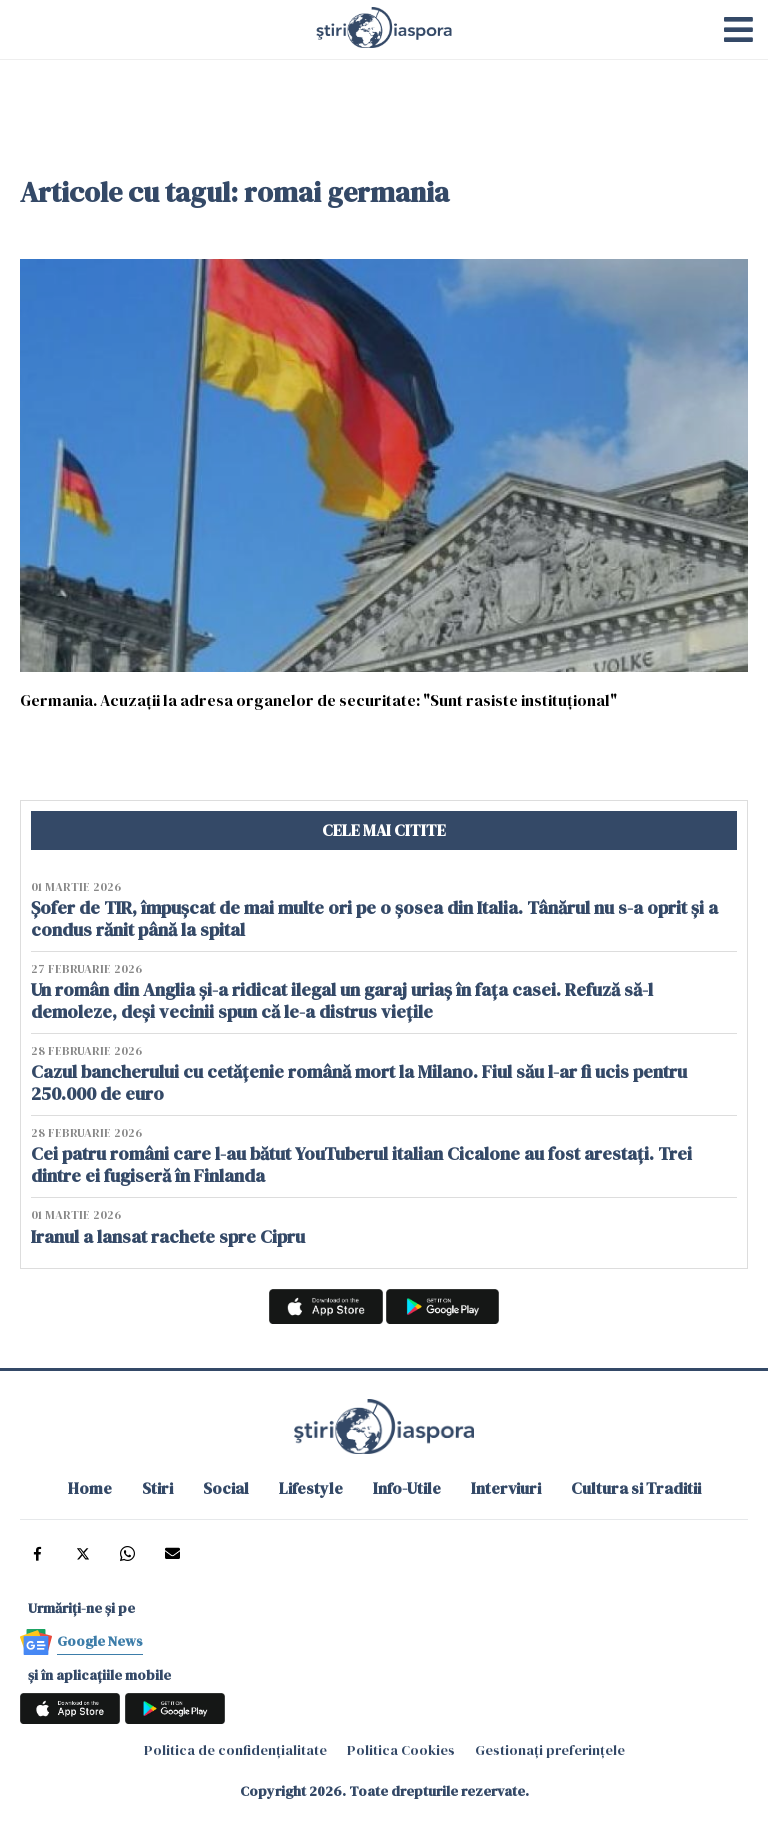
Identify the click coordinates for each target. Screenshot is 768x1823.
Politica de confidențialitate (235, 1750)
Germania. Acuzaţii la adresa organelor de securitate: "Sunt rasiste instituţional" (318, 699)
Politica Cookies (401, 1750)
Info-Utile (407, 1488)
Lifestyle (311, 1488)
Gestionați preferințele (550, 1750)
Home (90, 1488)
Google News (100, 1641)
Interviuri (506, 1488)
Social (226, 1488)
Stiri (157, 1488)
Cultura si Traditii (636, 1488)
